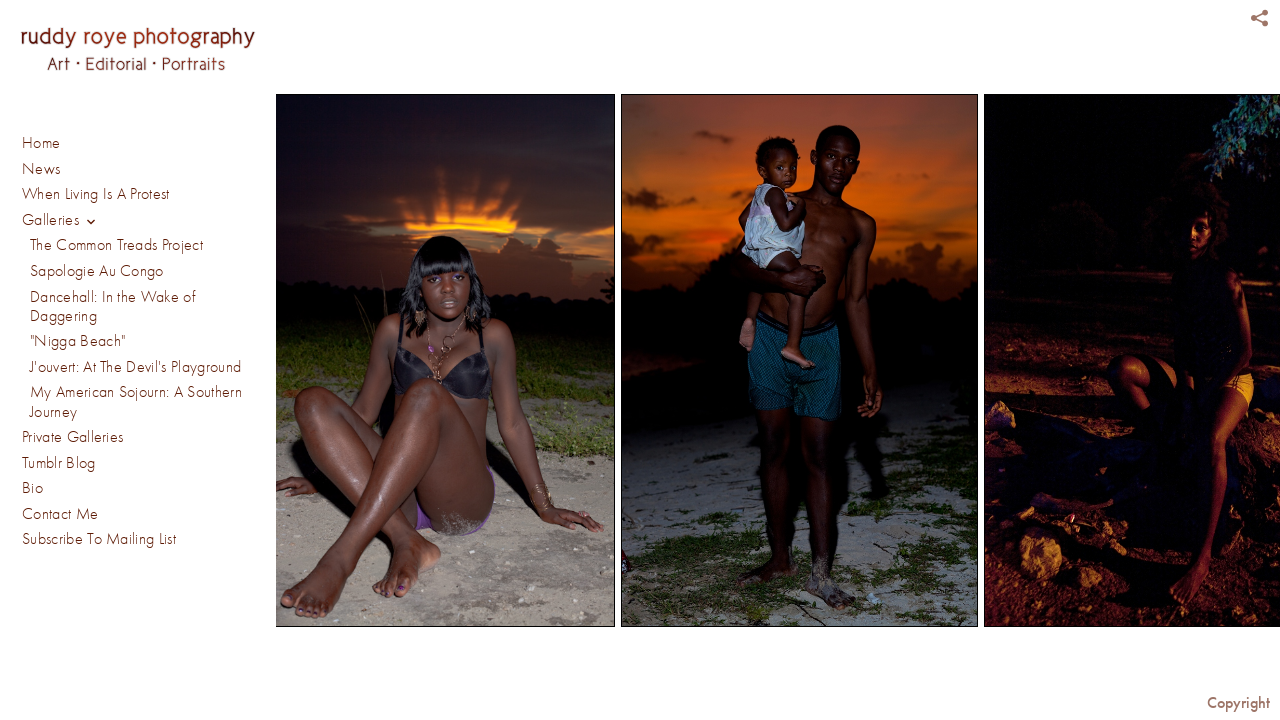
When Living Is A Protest (96, 194)
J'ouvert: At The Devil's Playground (135, 367)
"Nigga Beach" (77, 341)
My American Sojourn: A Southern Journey (136, 401)
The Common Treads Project (116, 245)
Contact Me (60, 514)
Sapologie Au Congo (97, 271)
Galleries (61, 221)
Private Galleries (72, 437)
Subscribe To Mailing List (99, 539)
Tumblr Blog (59, 463)
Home (41, 143)
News (41, 169)
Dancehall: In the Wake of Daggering (112, 306)
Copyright (1238, 702)
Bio (32, 488)
